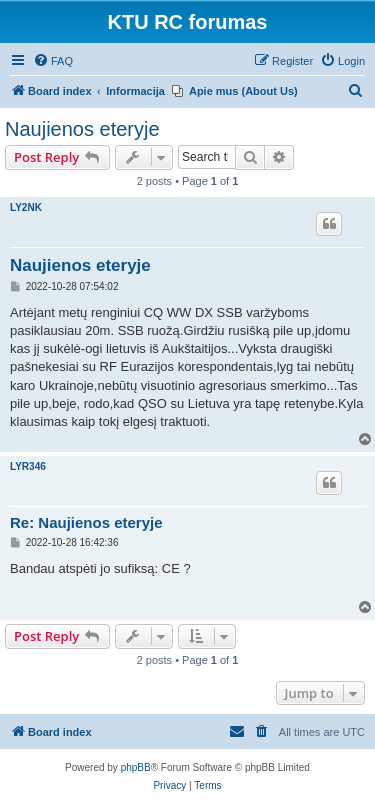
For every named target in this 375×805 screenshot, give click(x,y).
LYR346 (28, 466)
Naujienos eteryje (82, 129)
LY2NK (26, 207)
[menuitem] (53, 61)
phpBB (136, 767)
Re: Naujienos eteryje (86, 522)
